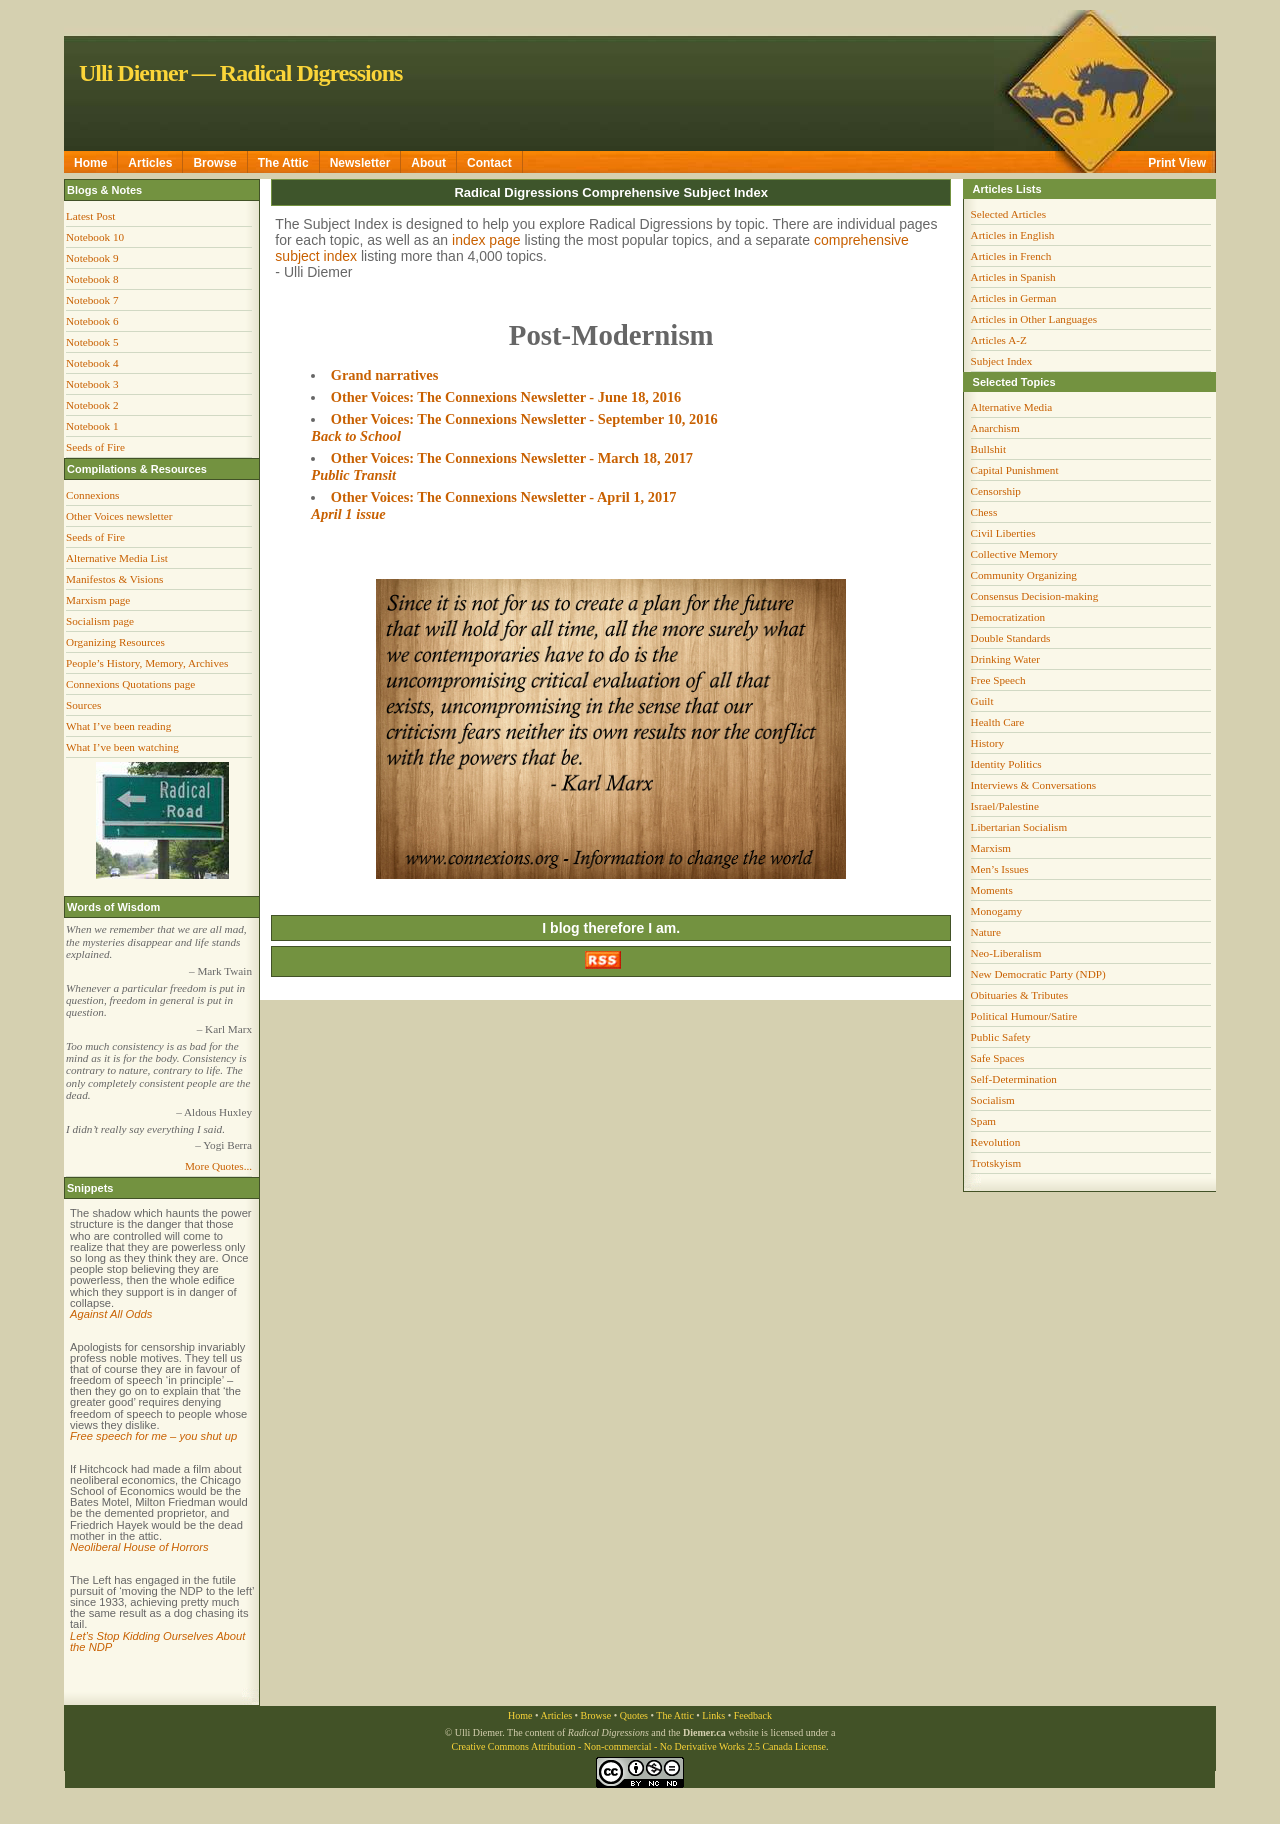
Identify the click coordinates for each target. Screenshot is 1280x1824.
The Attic (283, 163)
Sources (83, 705)
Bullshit (988, 449)
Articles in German (1014, 298)
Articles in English (1013, 235)
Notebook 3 (92, 384)
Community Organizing (1024, 575)
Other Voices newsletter (119, 516)
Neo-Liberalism (1006, 953)
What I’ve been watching (122, 747)
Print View (1177, 163)
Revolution (996, 1142)
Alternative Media (1012, 407)
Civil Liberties (1003, 533)
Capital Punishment (1015, 470)
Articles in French (1011, 256)
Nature (986, 932)
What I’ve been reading (118, 726)
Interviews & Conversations (1034, 785)
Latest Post (90, 216)
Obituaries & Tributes (1020, 995)
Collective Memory (1014, 554)
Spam (983, 1121)
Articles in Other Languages (1034, 319)
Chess (984, 512)
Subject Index (1002, 361)
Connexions (92, 495)
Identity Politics (1006, 764)
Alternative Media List (117, 558)
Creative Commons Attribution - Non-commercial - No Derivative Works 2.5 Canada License (639, 1746)
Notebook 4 (92, 363)
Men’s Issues (1000, 869)
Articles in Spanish (1013, 277)
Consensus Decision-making (1035, 596)
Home (90, 163)
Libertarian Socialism (1019, 827)
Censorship (996, 491)
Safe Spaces (998, 1058)
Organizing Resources (115, 642)
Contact (489, 163)
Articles (150, 163)
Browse (214, 163)
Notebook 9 (92, 258)
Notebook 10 (95, 237)
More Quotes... (218, 1166)
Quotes (634, 1715)
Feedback (753, 1715)
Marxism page (98, 600)
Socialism (993, 1100)
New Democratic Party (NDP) (1038, 974)
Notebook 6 (92, 321)
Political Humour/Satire (1024, 1016)
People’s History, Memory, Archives (147, 663)
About (428, 163)
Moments (992, 890)
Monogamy (997, 911)
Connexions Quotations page (130, 684)
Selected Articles (1009, 214)
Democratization (1008, 617)
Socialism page (100, 621)
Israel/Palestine (1005, 806)
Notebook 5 (92, 342)
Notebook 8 (92, 279)
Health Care (998, 722)
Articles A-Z (999, 340)
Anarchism (995, 428)
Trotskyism (996, 1163)
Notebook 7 (92, 300)
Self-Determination (1014, 1079)
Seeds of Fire (95, 447)
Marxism (991, 848)
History (988, 743)
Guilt (982, 701)
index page (486, 240)
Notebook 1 (92, 426)
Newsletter (360, 163)
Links (713, 1715)
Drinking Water (1005, 659)
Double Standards (1011, 638)
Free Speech (998, 680)
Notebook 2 (92, 405)
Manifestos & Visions (114, 579)
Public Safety (1001, 1037)
